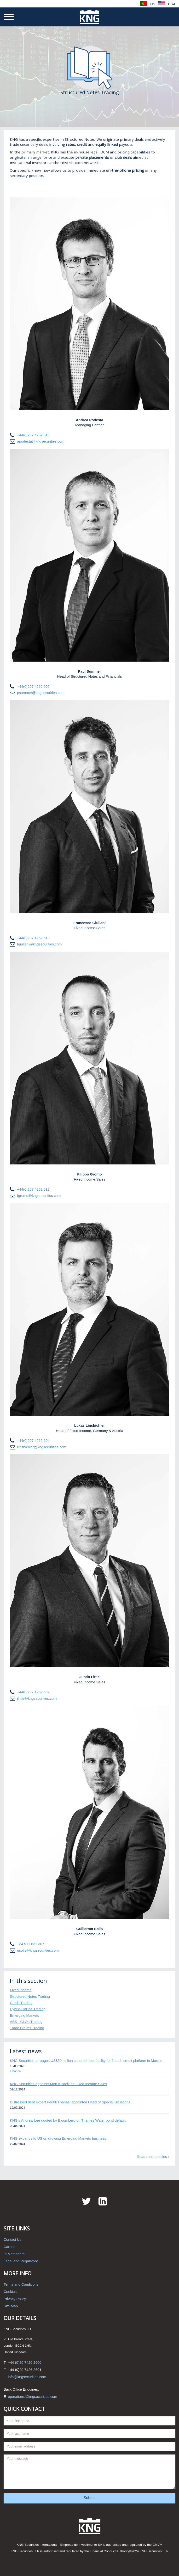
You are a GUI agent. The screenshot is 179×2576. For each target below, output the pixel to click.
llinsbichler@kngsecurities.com (41, 1447)
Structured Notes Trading (30, 1996)
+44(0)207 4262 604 (33, 1440)
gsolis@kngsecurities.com (38, 1950)
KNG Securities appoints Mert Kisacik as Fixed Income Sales (58, 2084)
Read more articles (153, 2157)
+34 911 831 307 (30, 1944)
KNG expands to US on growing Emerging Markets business (58, 2138)
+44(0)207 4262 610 (33, 435)
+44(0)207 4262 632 (33, 1692)
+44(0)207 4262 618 (33, 938)
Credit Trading (21, 2003)
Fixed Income (20, 1990)
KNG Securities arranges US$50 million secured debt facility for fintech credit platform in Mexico (86, 2060)
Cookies (10, 2292)
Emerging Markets (24, 2015)
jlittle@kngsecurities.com (37, 1698)
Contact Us (12, 2239)
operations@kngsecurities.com (32, 2396)
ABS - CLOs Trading (26, 2022)
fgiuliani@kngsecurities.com (39, 944)
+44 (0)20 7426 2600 (24, 2362)
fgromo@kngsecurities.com (39, 1196)
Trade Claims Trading (27, 2028)
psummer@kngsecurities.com (40, 693)
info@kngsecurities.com (27, 2377)
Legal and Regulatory (21, 2261)
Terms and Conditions (21, 2284)
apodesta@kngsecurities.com (40, 441)
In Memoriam (14, 2254)
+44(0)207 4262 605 (33, 686)
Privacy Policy (15, 2299)
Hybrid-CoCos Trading (27, 2009)
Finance (15, 2071)
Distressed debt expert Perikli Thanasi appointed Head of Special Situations (70, 2102)
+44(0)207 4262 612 (33, 1189)
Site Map (11, 2306)
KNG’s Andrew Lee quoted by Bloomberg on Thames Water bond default (68, 2120)
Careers (10, 2247)
